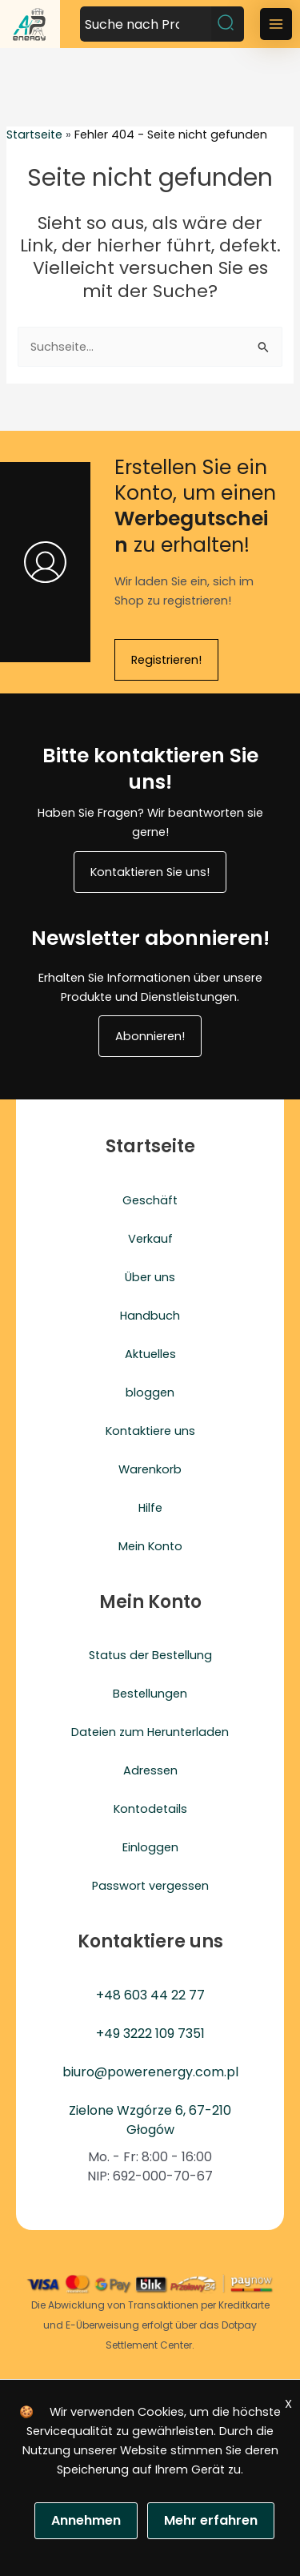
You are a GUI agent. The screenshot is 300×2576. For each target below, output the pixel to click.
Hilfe (150, 1508)
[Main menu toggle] (276, 24)
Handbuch (150, 1316)
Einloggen (150, 1847)
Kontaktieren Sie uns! (150, 872)
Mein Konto (150, 1546)
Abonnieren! (150, 1036)
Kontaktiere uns (150, 1431)
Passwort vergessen (150, 1886)
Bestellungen (150, 1694)
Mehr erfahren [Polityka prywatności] (211, 2520)
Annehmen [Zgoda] (86, 2520)
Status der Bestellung (150, 1655)
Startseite (34, 135)
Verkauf (150, 1239)
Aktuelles (150, 1354)
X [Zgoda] (288, 2404)
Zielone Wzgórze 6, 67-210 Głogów (150, 2120)
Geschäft (150, 1200)
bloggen (150, 1392)
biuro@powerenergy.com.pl (150, 2072)
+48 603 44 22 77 (150, 1995)
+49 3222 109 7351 (150, 2033)
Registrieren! (166, 660)
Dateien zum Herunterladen (150, 1732)
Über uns (150, 1277)
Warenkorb (150, 1469)
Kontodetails (150, 1809)
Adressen (150, 1770)
